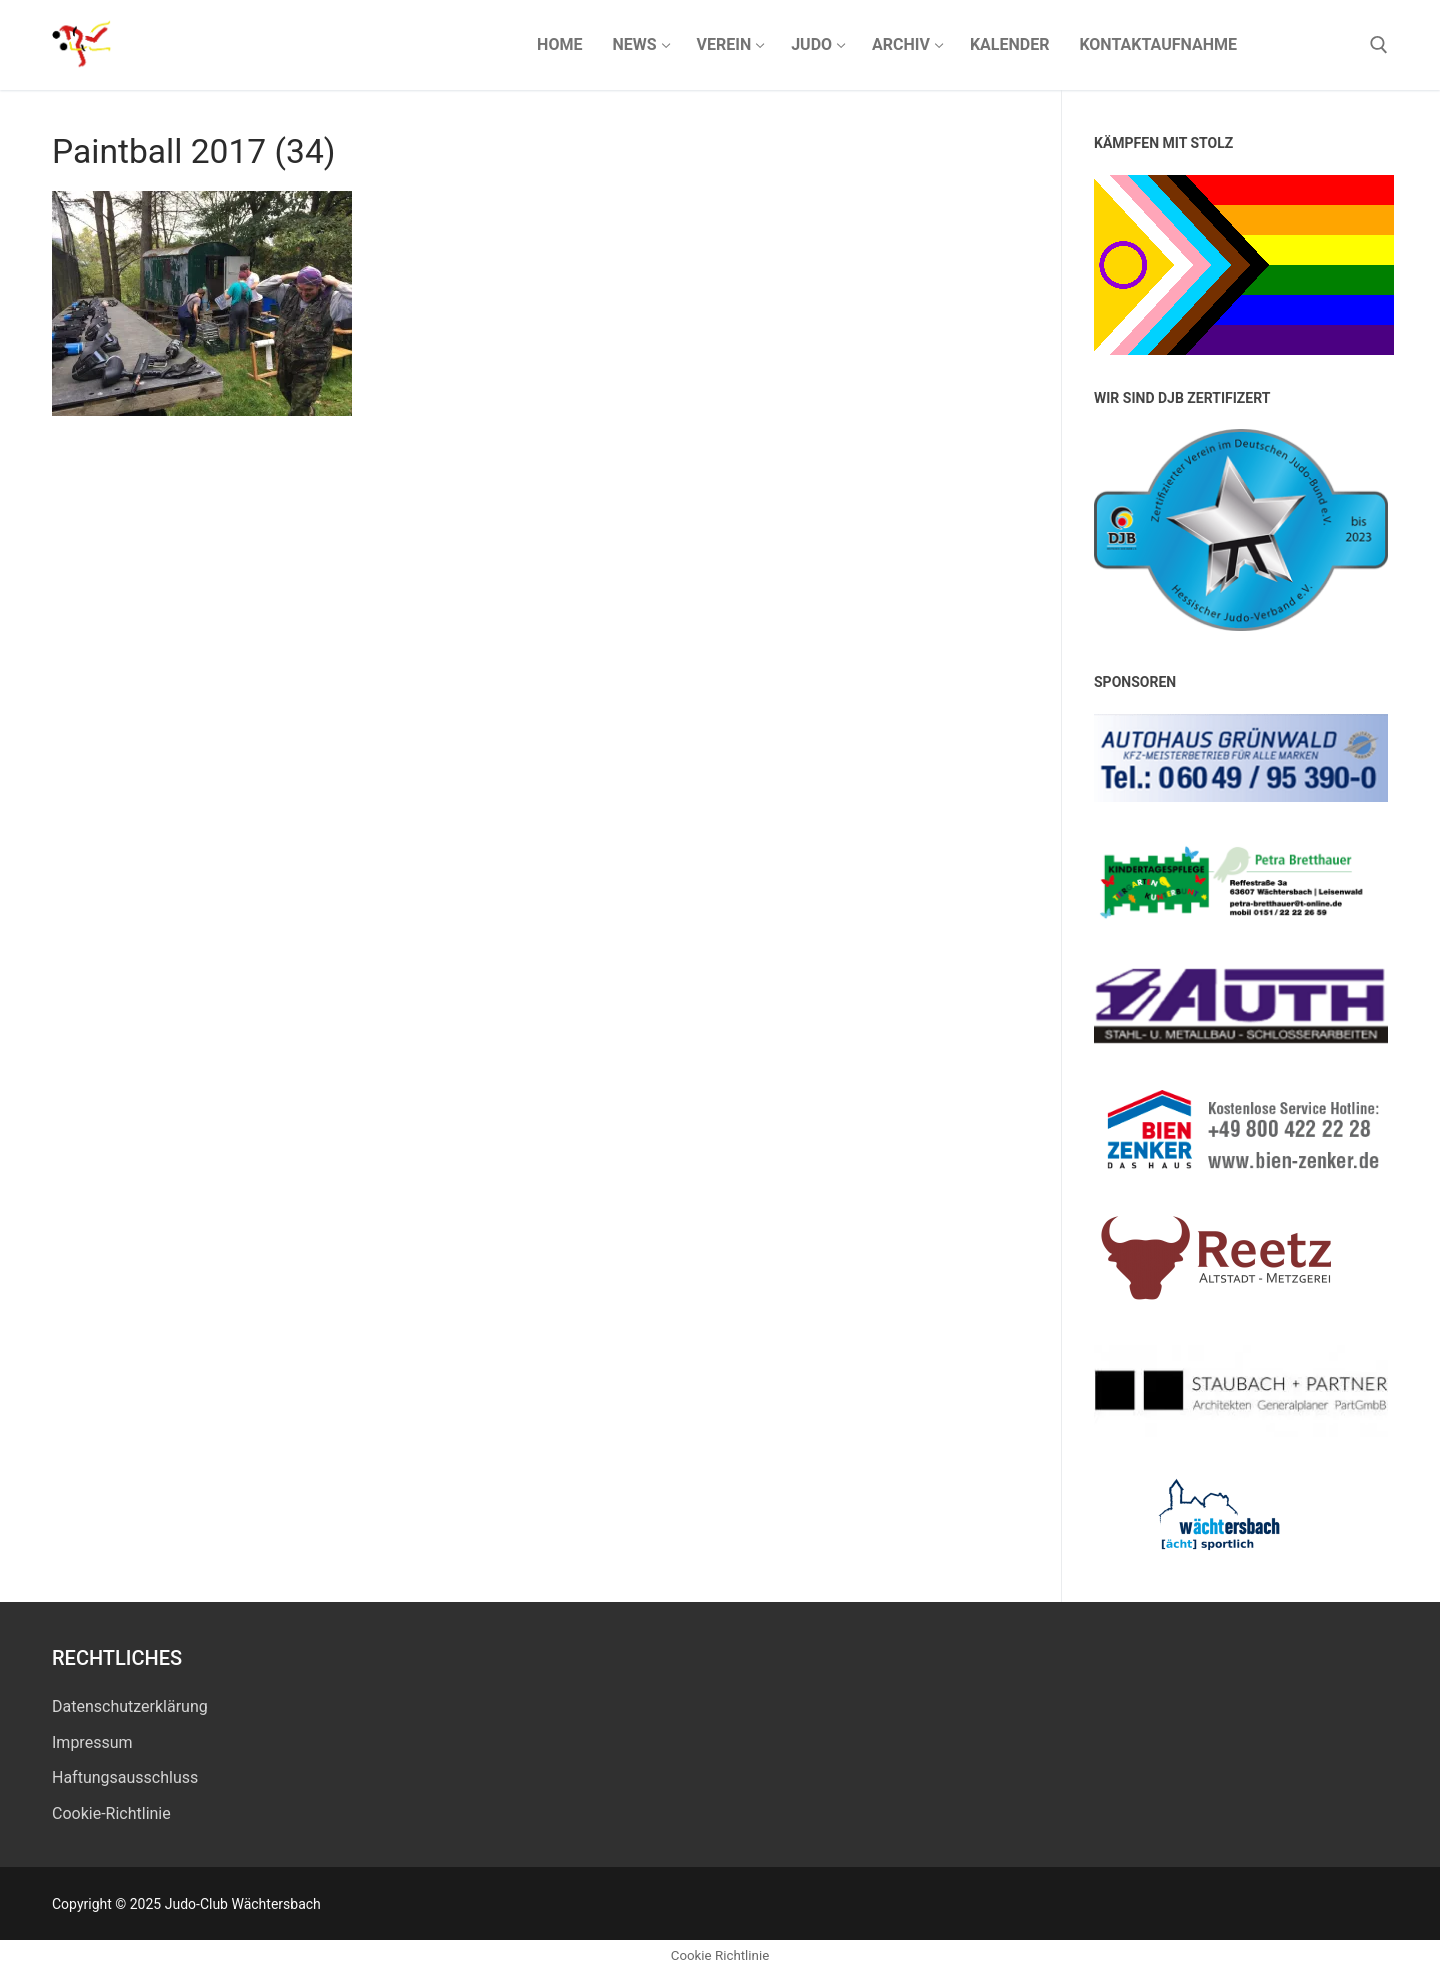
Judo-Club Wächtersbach (313, 44)
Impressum (92, 1742)
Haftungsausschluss (125, 1777)
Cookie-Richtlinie (111, 1813)
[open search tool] (1379, 45)
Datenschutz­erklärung (130, 1706)
